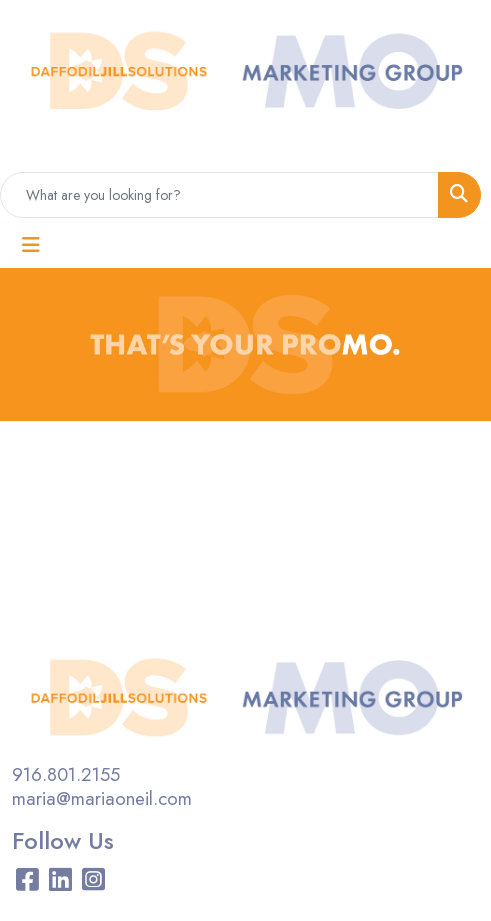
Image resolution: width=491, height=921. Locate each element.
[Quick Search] (219, 195)
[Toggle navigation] (31, 245)
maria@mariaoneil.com (102, 798)
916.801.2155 (66, 774)
